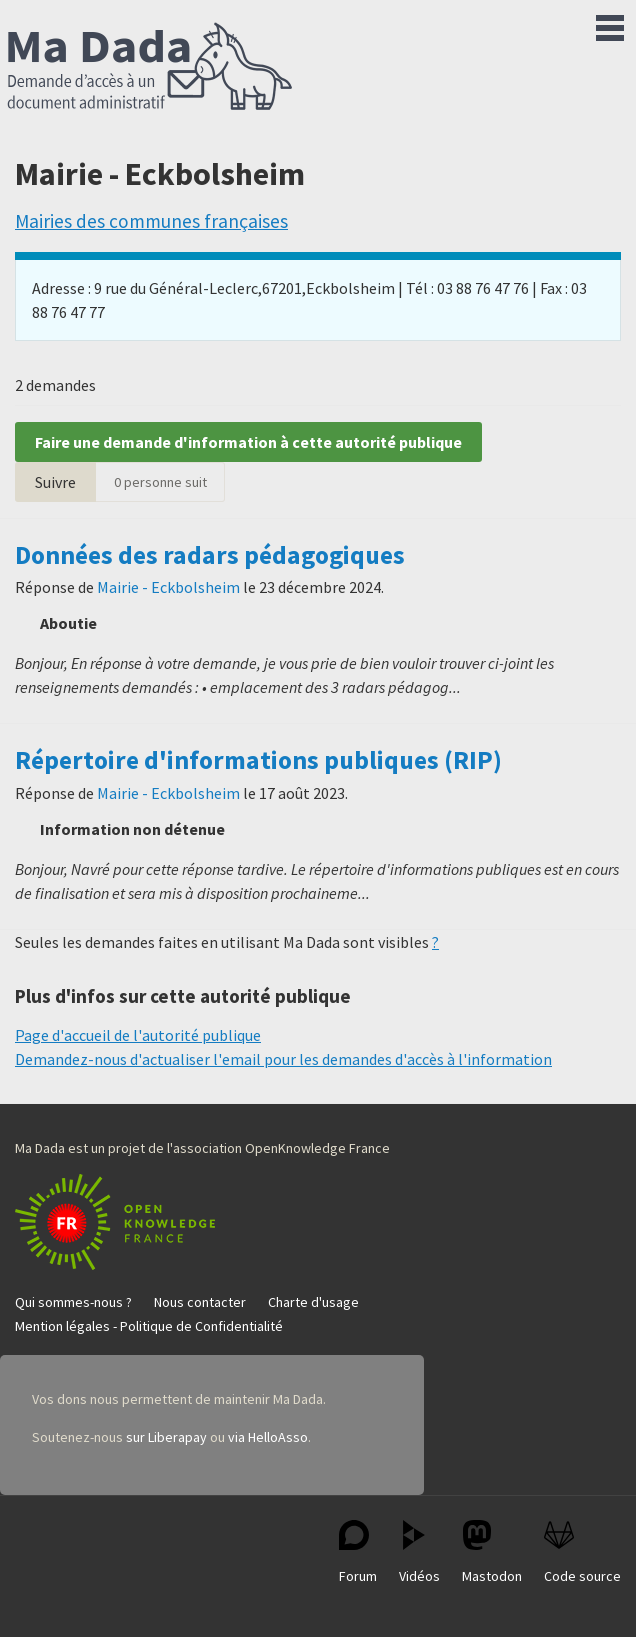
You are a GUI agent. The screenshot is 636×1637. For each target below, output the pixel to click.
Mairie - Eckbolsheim (168, 587)
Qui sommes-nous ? (73, 1302)
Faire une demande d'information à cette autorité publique (248, 442)
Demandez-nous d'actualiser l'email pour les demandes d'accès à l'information (283, 1059)
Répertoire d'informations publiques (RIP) (258, 760)
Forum (358, 1552)
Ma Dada (150, 68)
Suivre (55, 482)
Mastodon (492, 1552)
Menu (610, 24)
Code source (582, 1552)
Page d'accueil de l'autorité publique (138, 1035)
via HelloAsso (268, 1437)
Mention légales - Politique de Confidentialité (149, 1326)
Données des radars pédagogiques (210, 555)
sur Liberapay (166, 1437)
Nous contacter (200, 1302)
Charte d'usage (313, 1302)
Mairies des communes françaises (151, 221)
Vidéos (419, 1552)
